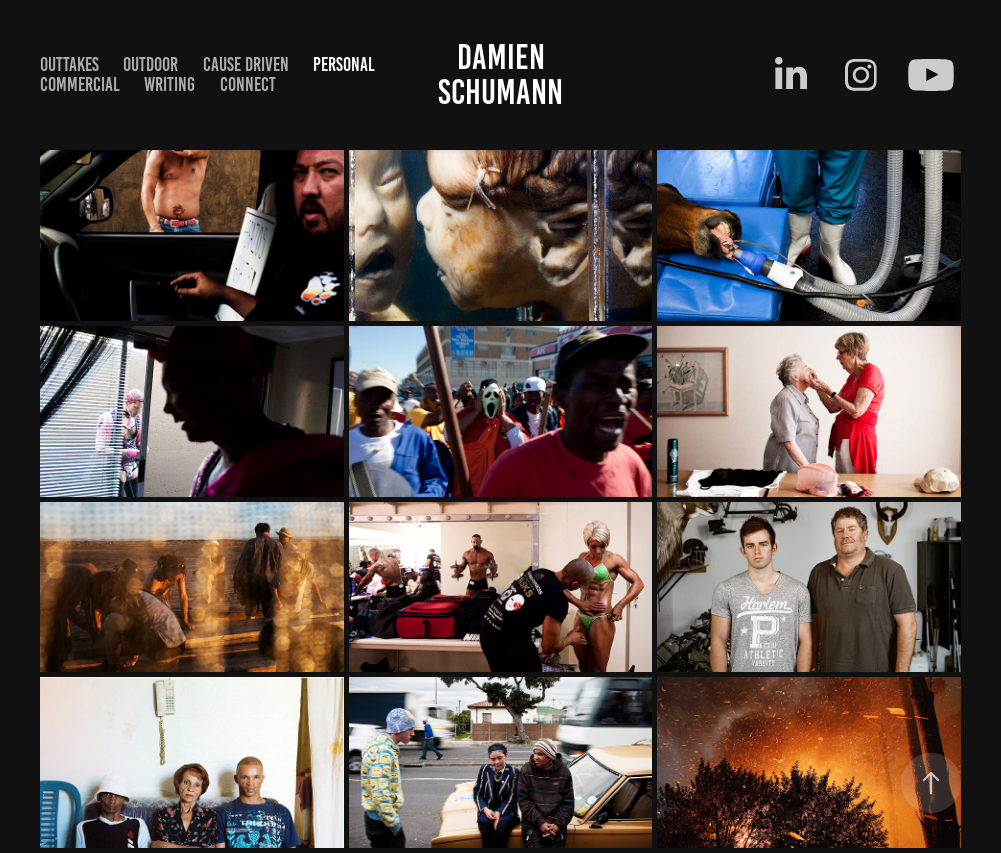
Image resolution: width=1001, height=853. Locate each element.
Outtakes (69, 64)
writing (169, 84)
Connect (248, 84)
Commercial (80, 84)
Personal (344, 64)
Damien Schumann (500, 74)
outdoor (150, 64)
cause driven (246, 64)
